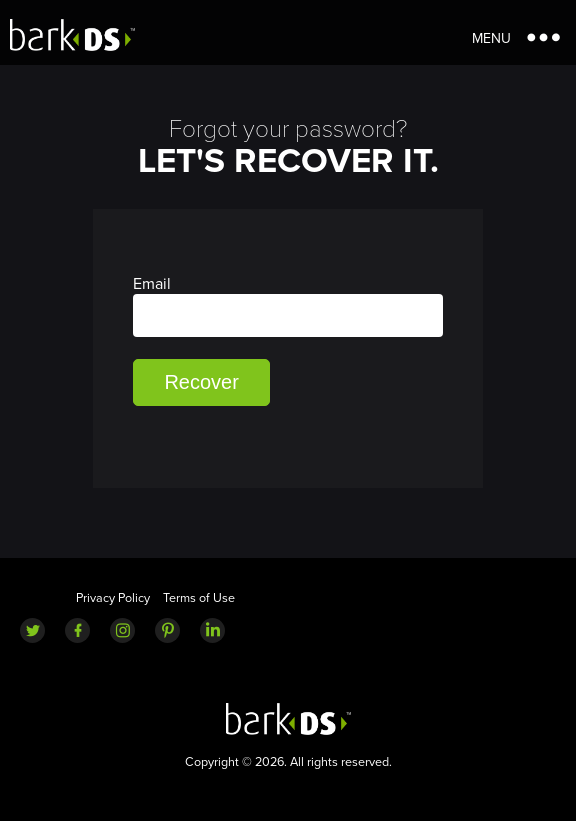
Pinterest (167, 630)
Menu (491, 38)
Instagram (122, 630)
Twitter (32, 630)
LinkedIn (212, 630)
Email (287, 305)
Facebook (77, 630)
